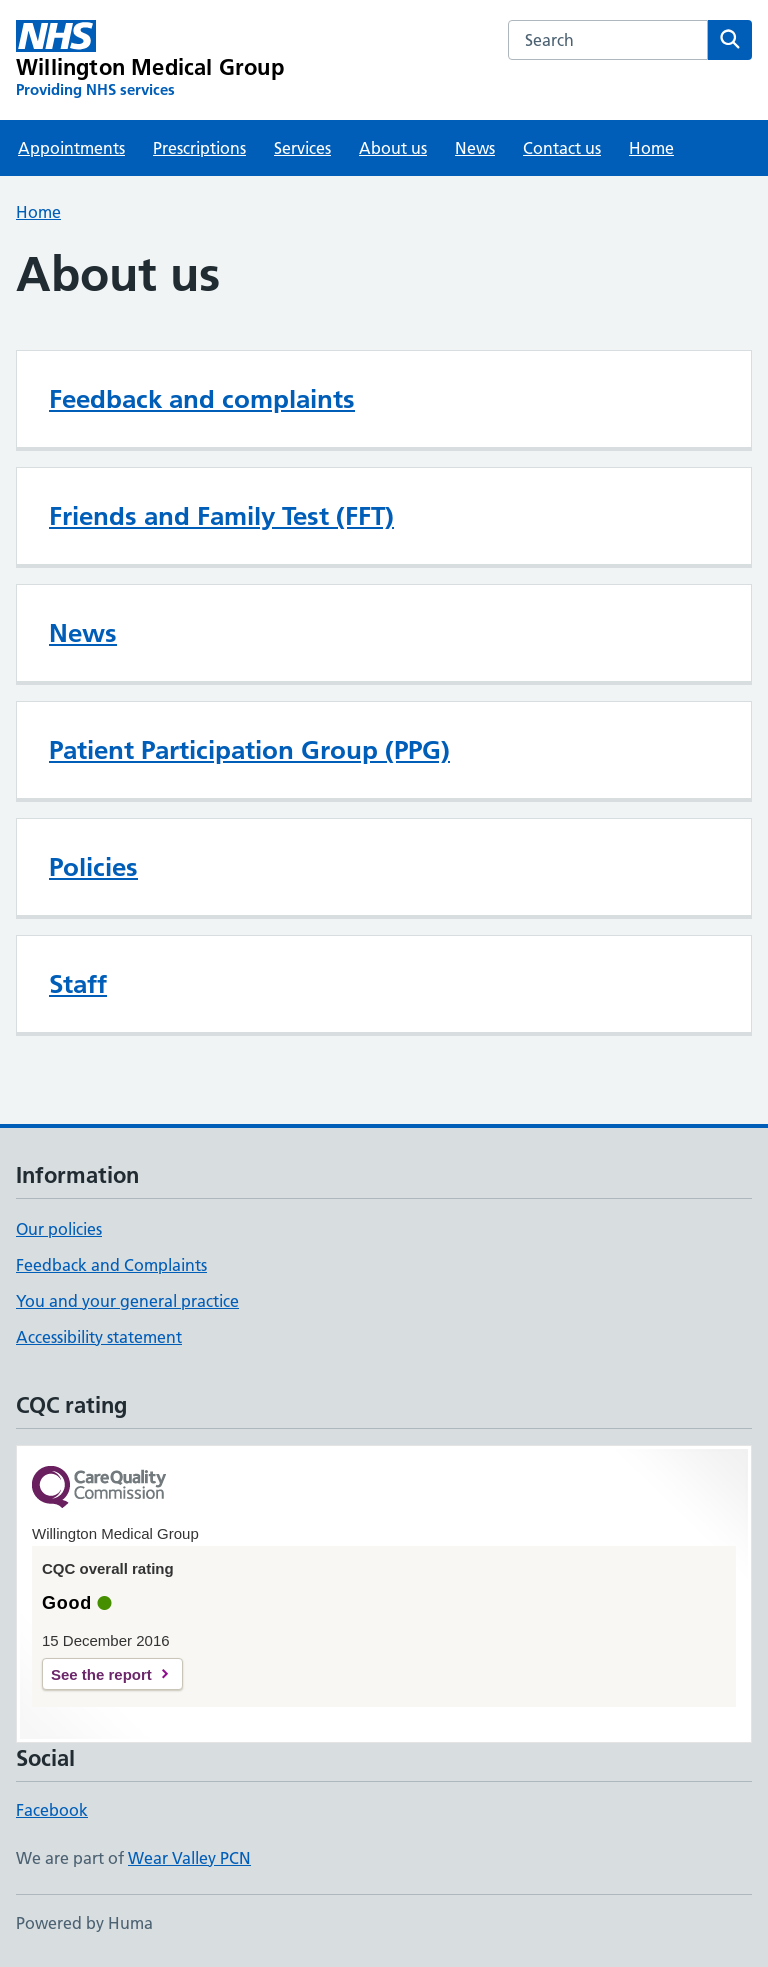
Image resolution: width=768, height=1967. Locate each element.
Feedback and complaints (202, 399)
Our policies (59, 1229)
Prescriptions (199, 148)
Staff (78, 984)
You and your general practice (127, 1301)
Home (651, 148)
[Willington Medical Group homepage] (150, 60)
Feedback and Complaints (111, 1265)
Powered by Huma (84, 1923)
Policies (93, 867)
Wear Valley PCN (189, 1858)
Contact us (562, 148)
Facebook (52, 1810)
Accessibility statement (99, 1337)
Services (302, 148)
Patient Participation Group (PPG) (249, 750)
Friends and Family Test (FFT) (221, 516)
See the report (101, 1674)
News (475, 148)
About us (393, 148)
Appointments (71, 148)
